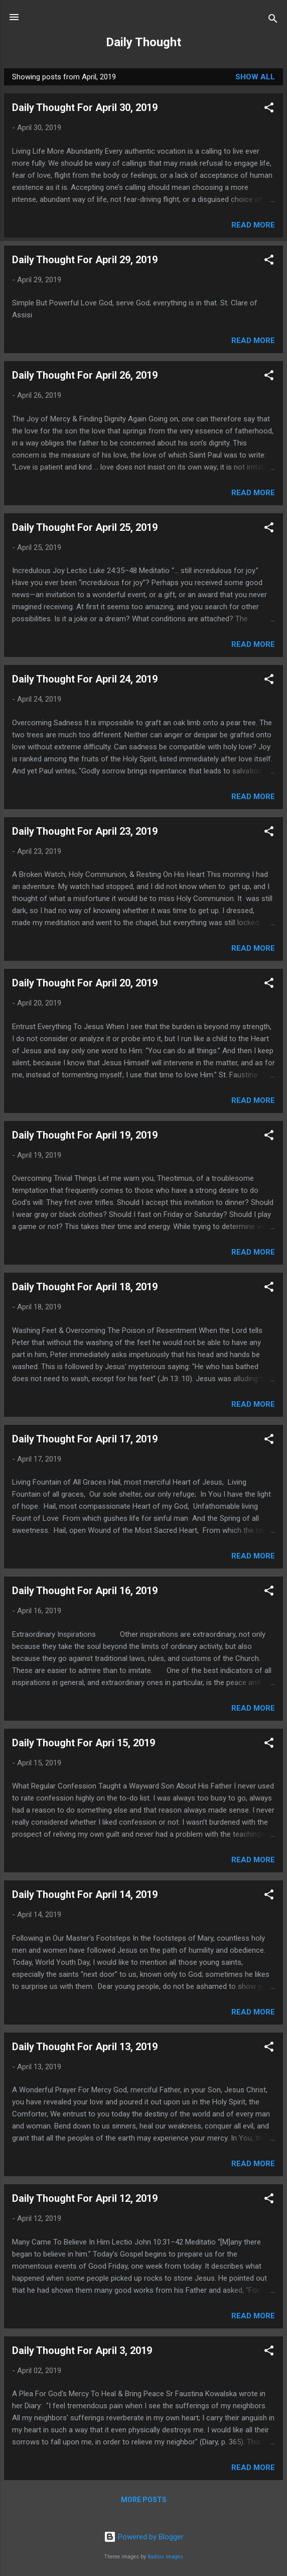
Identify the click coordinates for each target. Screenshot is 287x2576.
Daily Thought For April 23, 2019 (85, 831)
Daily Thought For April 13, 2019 (85, 2047)
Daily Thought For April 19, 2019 (85, 1135)
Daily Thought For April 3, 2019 (82, 2350)
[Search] (273, 20)
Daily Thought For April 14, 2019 (85, 1894)
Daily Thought (143, 42)
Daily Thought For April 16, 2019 (85, 1591)
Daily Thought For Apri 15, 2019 (83, 1743)
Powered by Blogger (144, 2536)
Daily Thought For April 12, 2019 (85, 2198)
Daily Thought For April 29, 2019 (85, 260)
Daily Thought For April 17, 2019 (85, 1439)
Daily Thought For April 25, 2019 (85, 527)
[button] (269, 109)
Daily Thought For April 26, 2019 (85, 375)
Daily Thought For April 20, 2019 (85, 983)
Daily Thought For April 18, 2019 (85, 1287)
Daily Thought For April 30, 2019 (85, 107)
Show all (255, 76)
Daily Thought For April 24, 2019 (85, 679)
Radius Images (165, 2556)
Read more (253, 225)
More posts (144, 2500)
